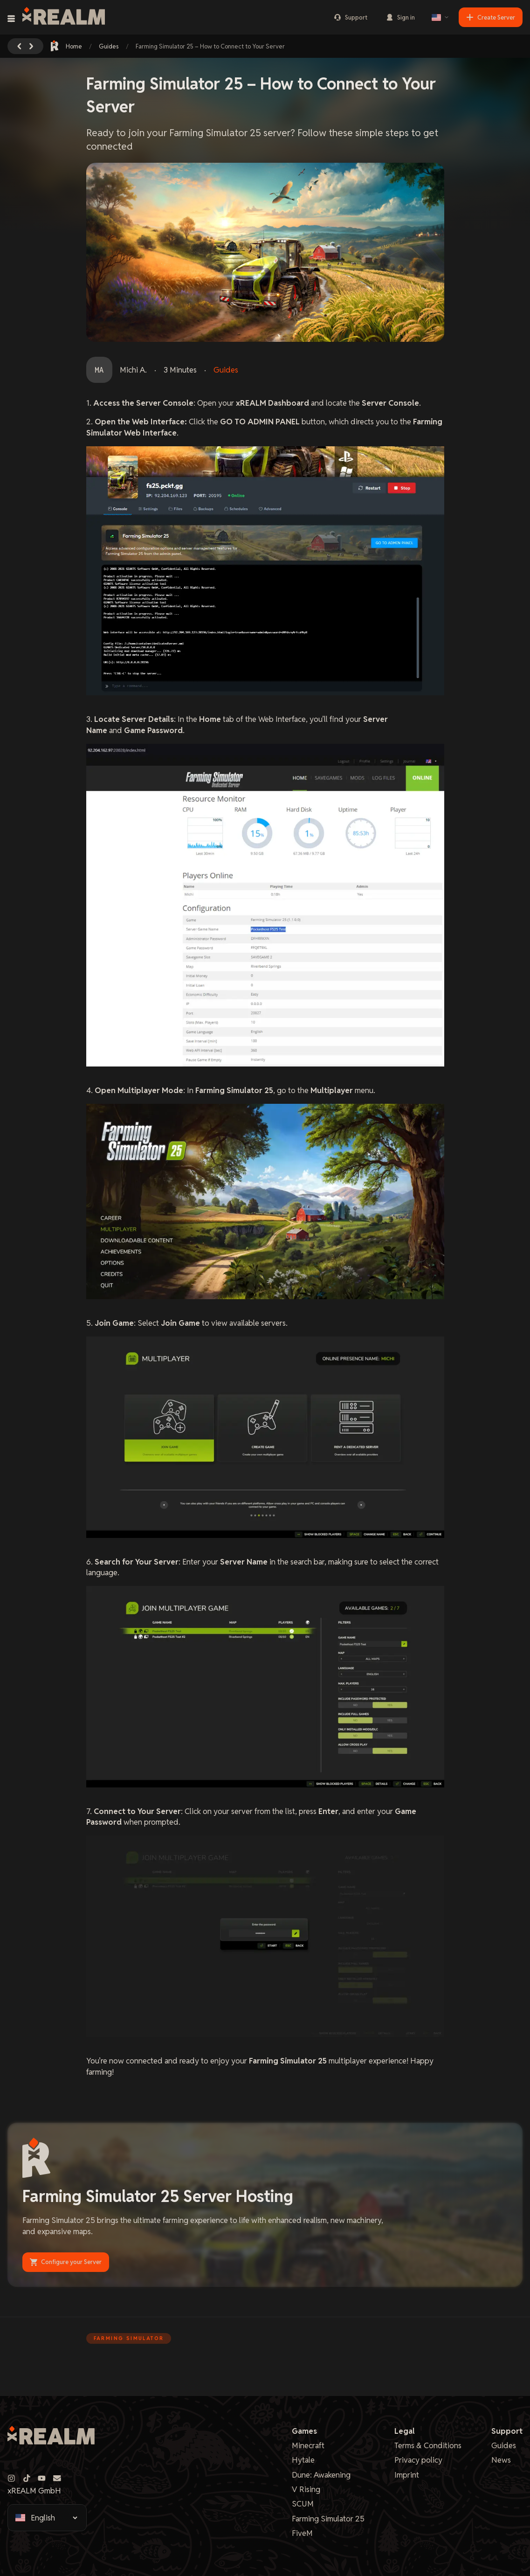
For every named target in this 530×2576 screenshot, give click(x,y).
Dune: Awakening (321, 2475)
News (501, 2460)
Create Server (490, 17)
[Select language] (440, 17)
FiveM (302, 2533)
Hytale (303, 2460)
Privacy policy (418, 2460)
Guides (109, 46)
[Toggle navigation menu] (11, 18)
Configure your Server (66, 2262)
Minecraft (308, 2445)
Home (67, 46)
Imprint (406, 2475)
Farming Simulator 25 (328, 2519)
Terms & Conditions (427, 2445)
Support (350, 17)
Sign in (400, 17)
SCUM (303, 2504)
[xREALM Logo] (63, 17)
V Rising (306, 2489)
